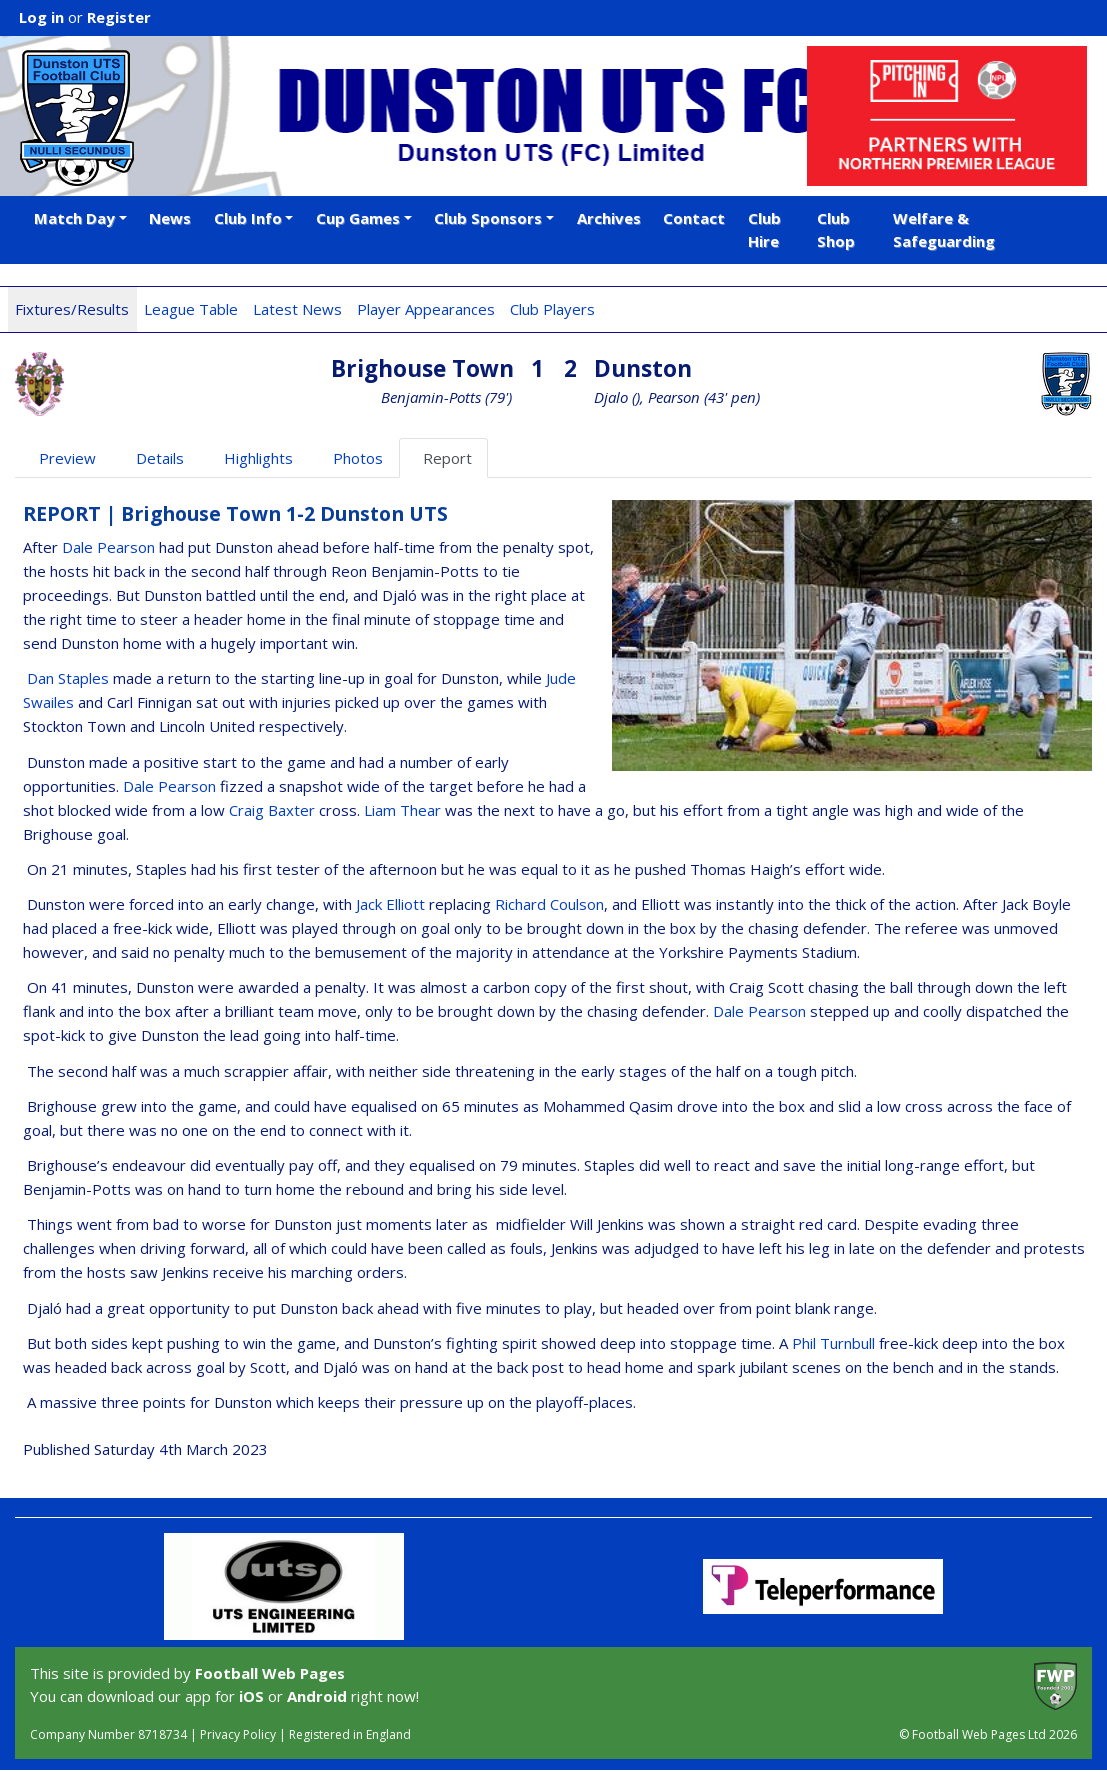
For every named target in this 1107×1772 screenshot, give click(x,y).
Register (119, 17)
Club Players (552, 309)
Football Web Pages (270, 1673)
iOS (251, 1696)
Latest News (297, 309)
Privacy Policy (238, 1734)
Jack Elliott (390, 904)
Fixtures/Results (72, 309)
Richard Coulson (549, 904)
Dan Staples (68, 678)
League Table (191, 309)
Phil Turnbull (833, 1343)
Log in (41, 17)
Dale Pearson (108, 547)
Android (317, 1696)
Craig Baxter (272, 810)
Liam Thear (402, 810)
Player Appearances (426, 309)
